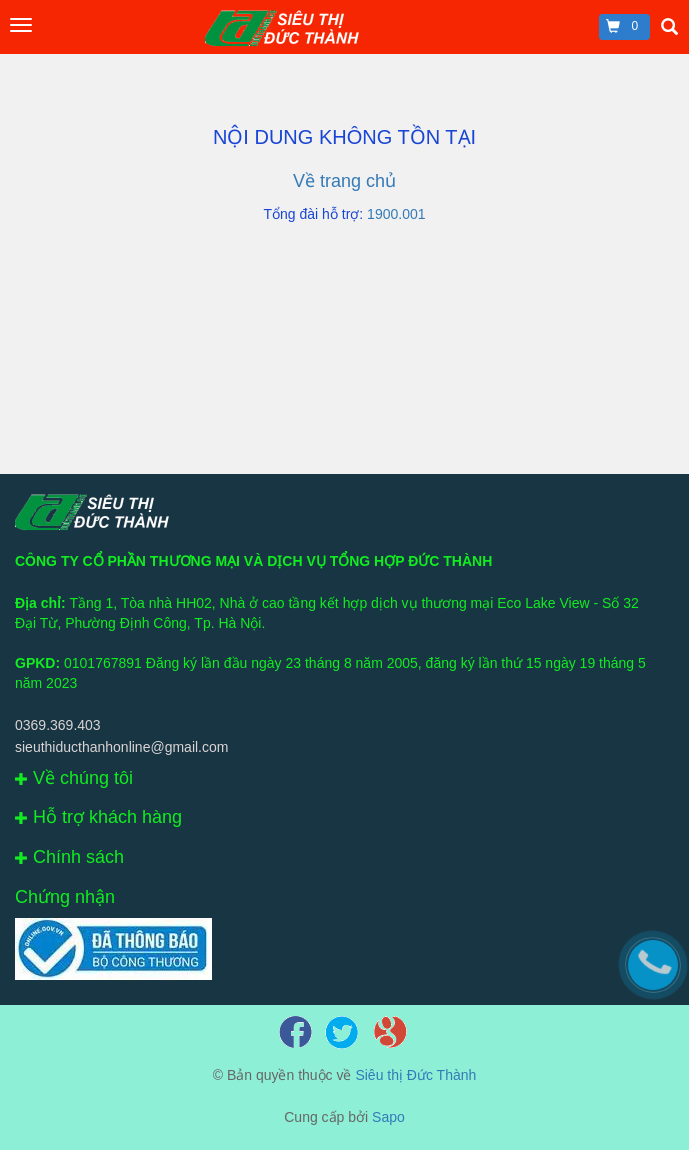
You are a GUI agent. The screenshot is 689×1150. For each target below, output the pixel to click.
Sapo (388, 1117)
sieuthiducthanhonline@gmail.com (121, 747)
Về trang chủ (344, 181)
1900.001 (396, 214)
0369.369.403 (58, 725)
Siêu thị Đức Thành (415, 1075)
